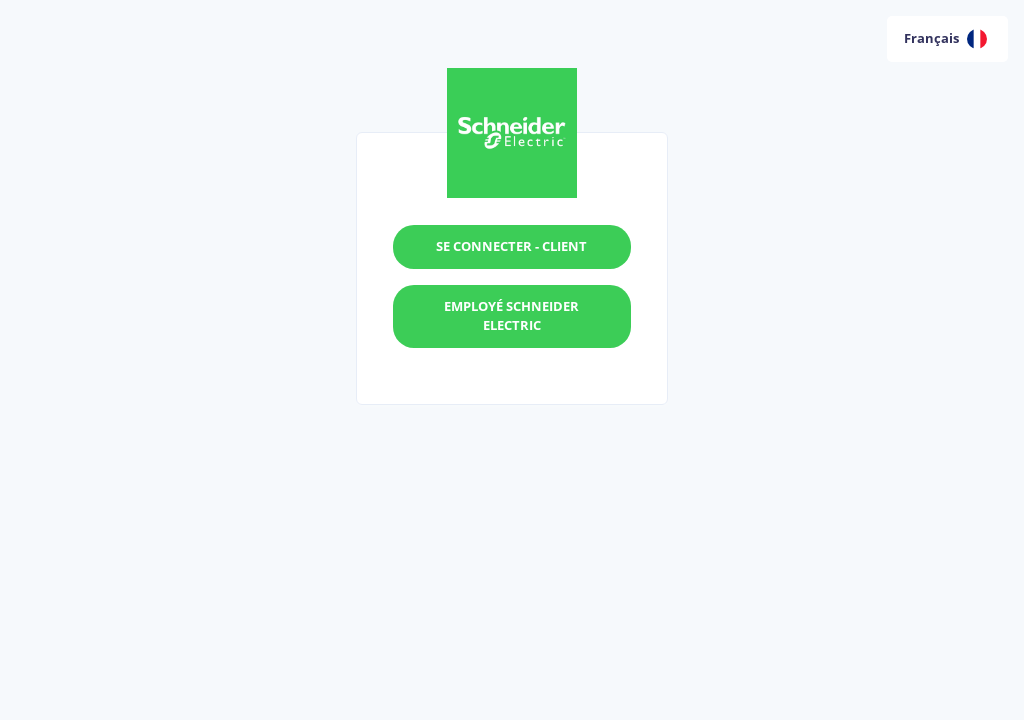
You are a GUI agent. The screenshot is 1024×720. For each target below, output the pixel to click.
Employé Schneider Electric (511, 316)
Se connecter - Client (511, 246)
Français (945, 39)
